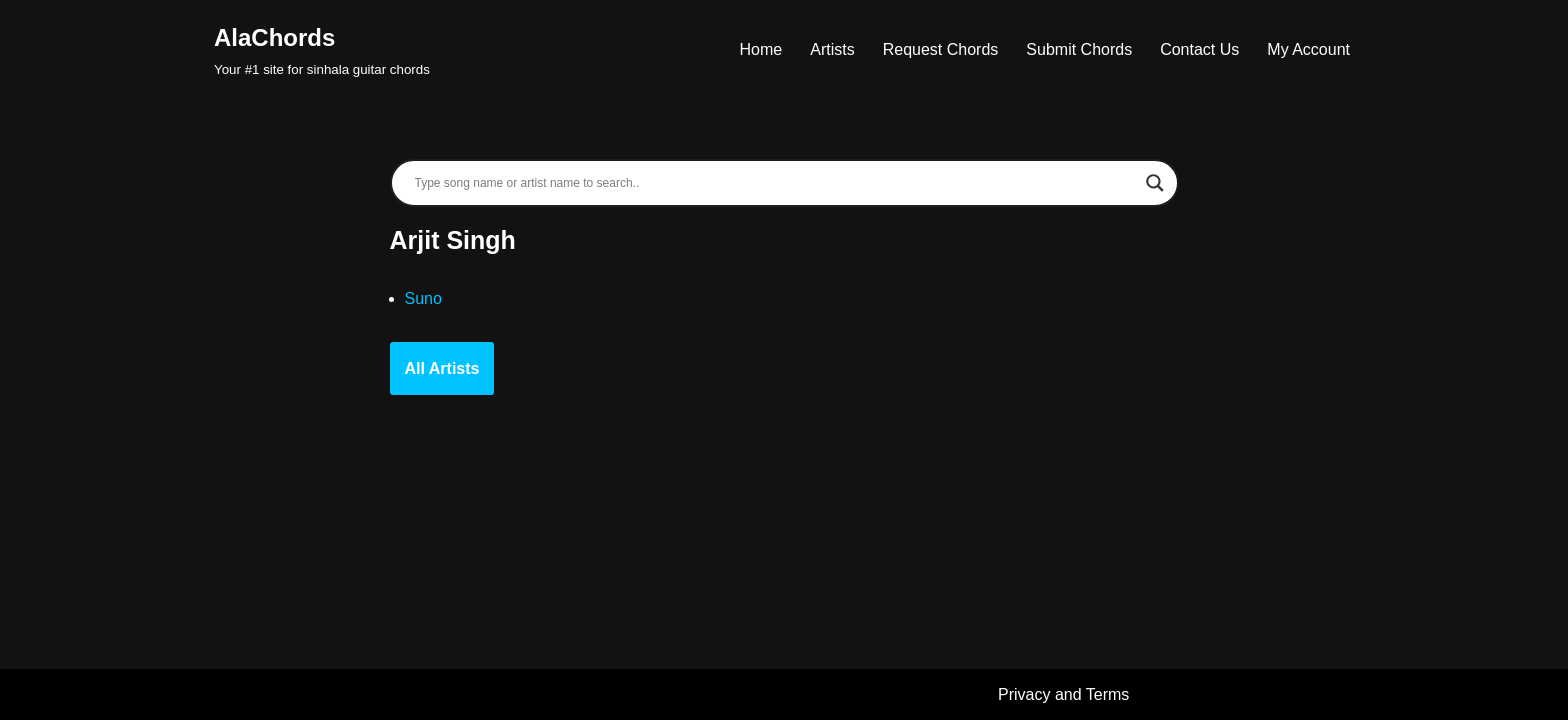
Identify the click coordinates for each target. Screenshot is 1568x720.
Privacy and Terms (1063, 694)
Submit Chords (1079, 49)
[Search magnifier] (1155, 183)
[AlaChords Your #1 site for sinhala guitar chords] (322, 49)
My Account (1308, 49)
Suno (423, 298)
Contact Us (1199, 49)
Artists (832, 49)
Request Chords (941, 49)
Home (761, 49)
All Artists (442, 368)
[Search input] (775, 183)
